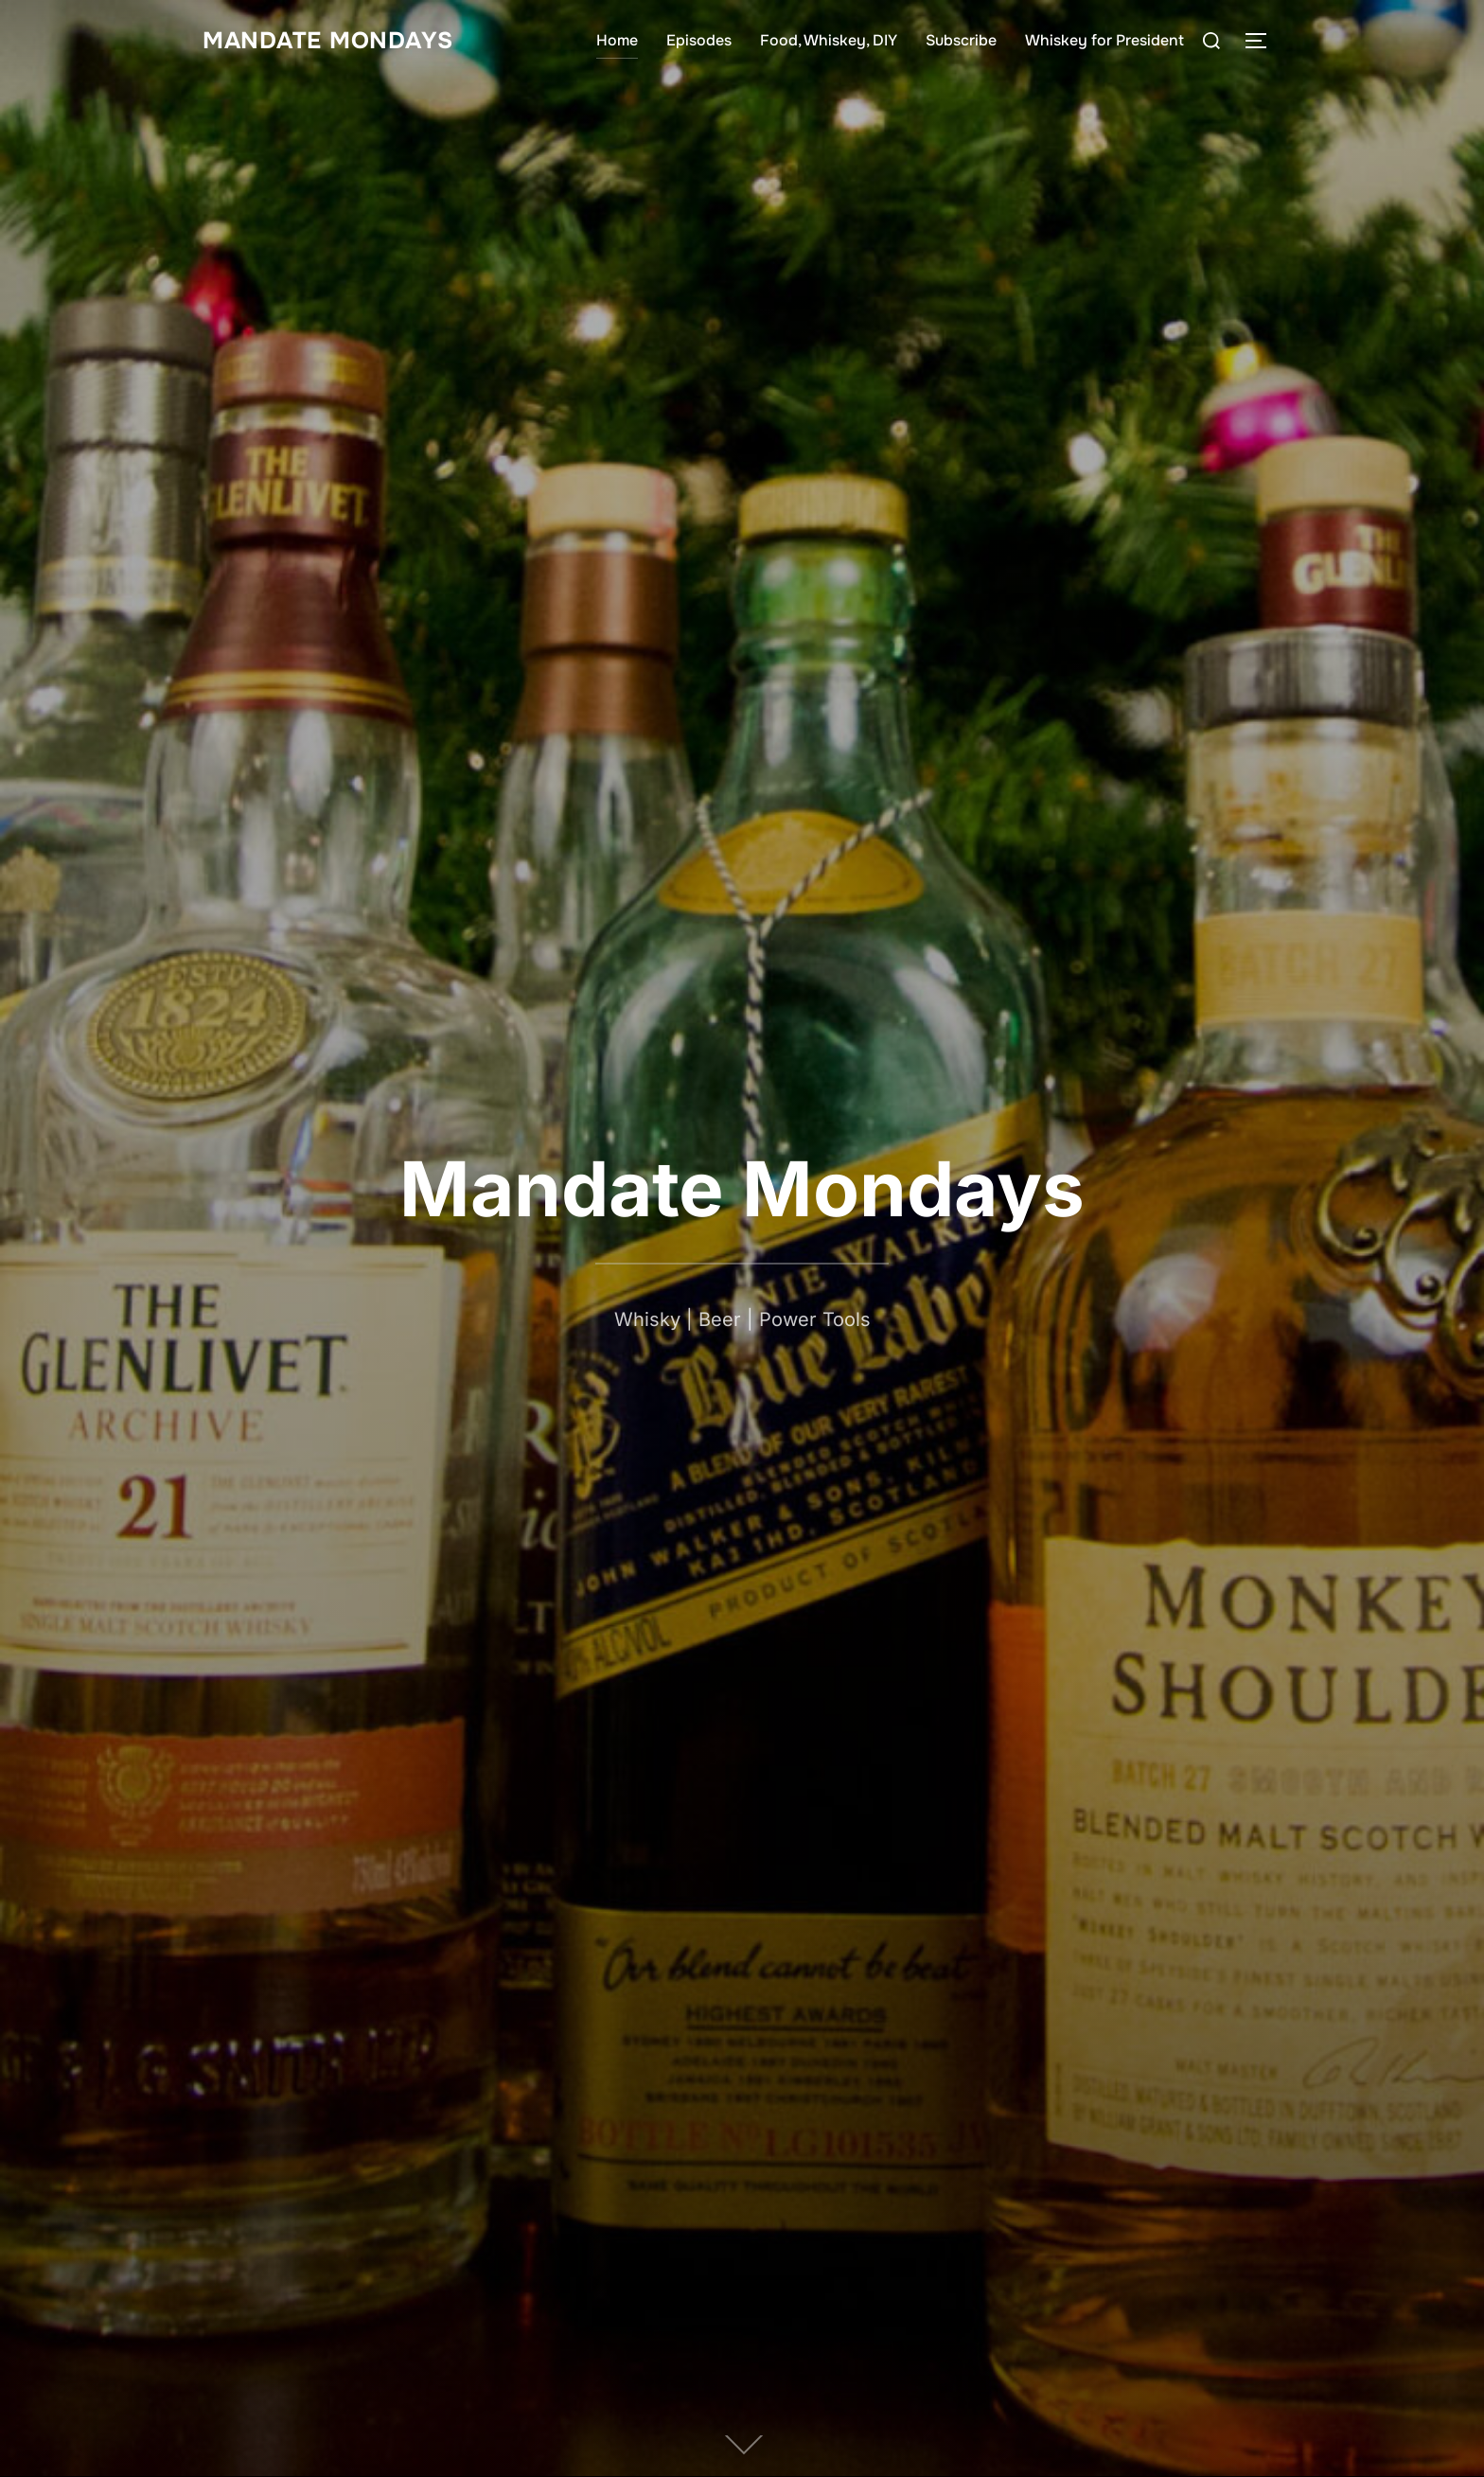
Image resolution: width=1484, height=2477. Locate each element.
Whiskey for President (1104, 40)
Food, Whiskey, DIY (828, 40)
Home (617, 40)
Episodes (699, 40)
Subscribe (961, 40)
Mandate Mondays (335, 40)
